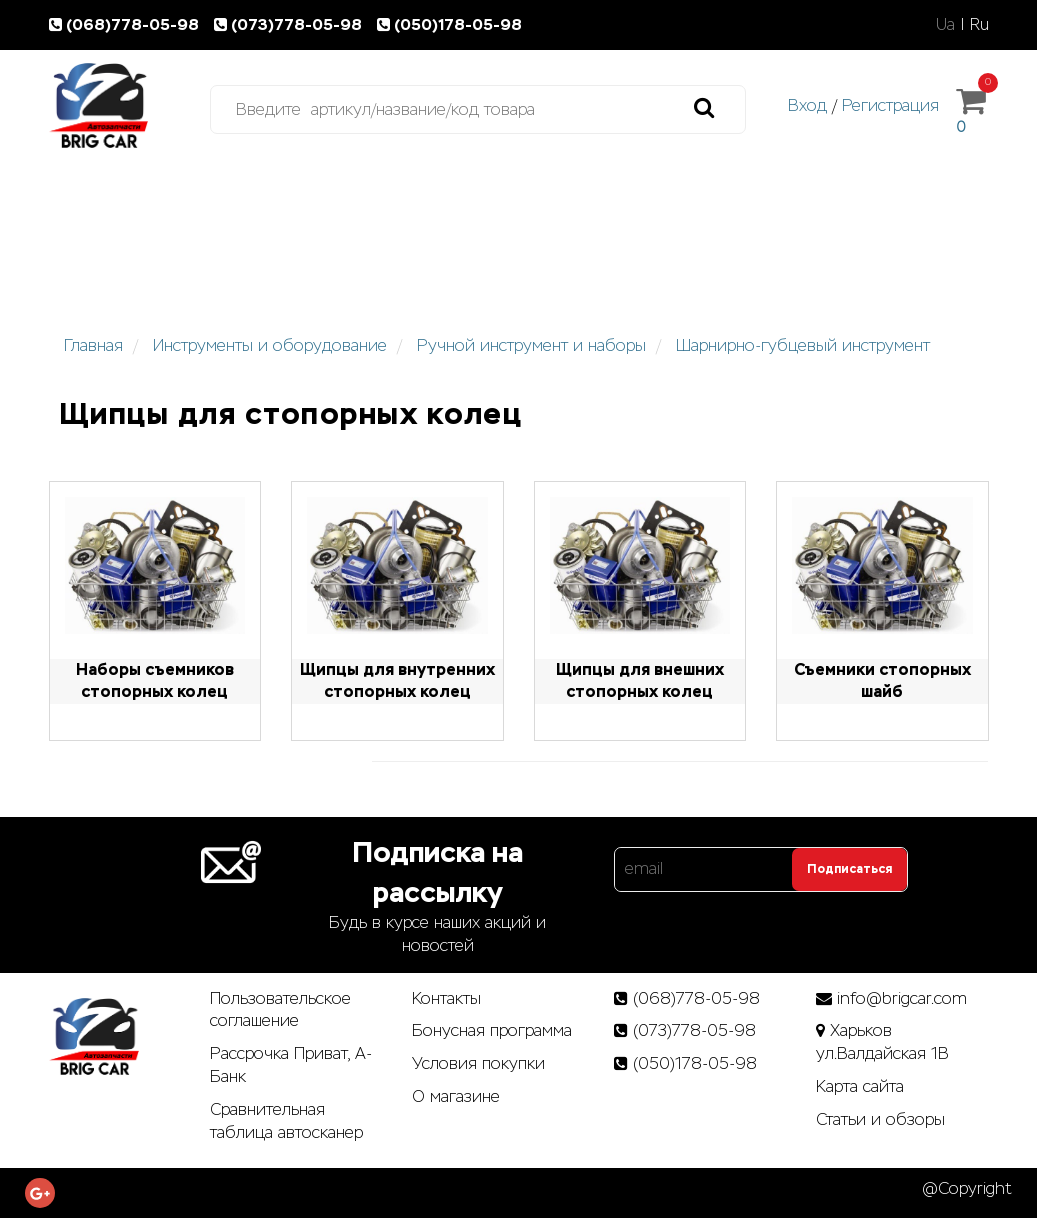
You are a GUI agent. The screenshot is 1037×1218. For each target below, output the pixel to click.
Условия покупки (478, 1063)
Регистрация (890, 105)
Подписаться (849, 869)
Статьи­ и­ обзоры (880, 1119)
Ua (945, 24)
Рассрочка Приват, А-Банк (291, 1065)
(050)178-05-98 (451, 24)
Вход (807, 105)
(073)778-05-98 (292, 24)
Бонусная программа (492, 1030)
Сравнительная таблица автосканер (286, 1121)
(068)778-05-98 (128, 24)
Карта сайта (860, 1086)
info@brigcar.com (902, 998)
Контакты (446, 998)
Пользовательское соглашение (280, 1010)
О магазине (456, 1096)
